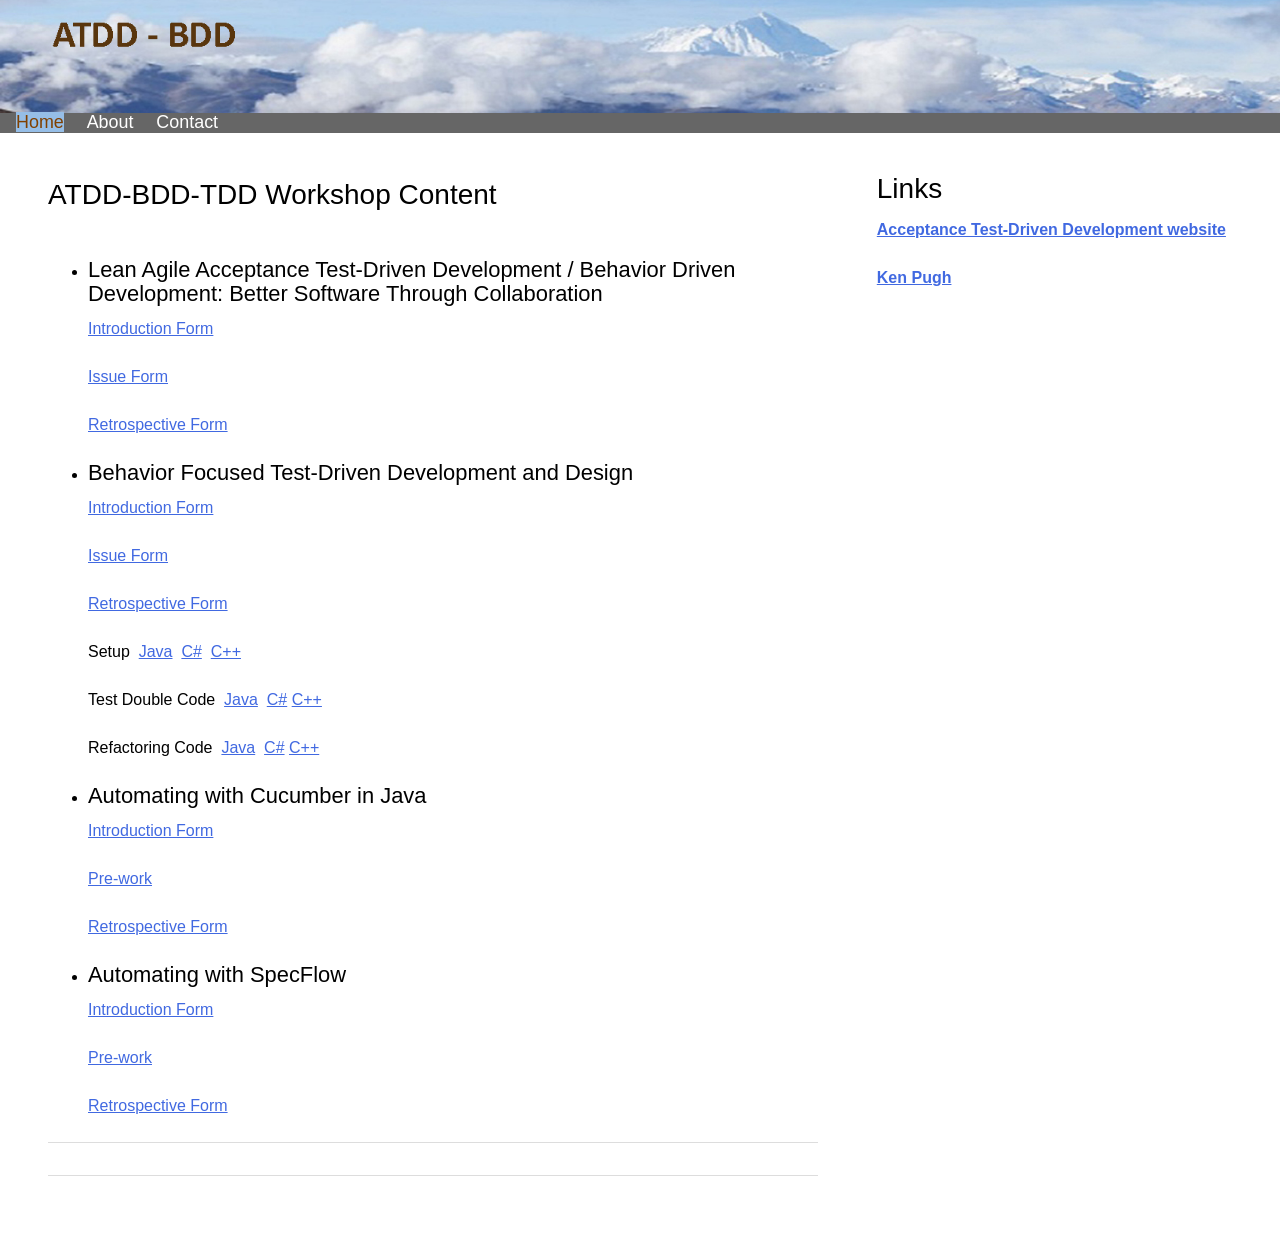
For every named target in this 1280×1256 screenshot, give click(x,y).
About (110, 122)
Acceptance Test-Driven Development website (1051, 229)
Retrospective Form (158, 424)
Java (156, 651)
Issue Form (128, 376)
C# (191, 651)
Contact (187, 122)
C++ (226, 651)
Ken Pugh (914, 277)
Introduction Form (150, 328)
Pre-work (120, 878)
